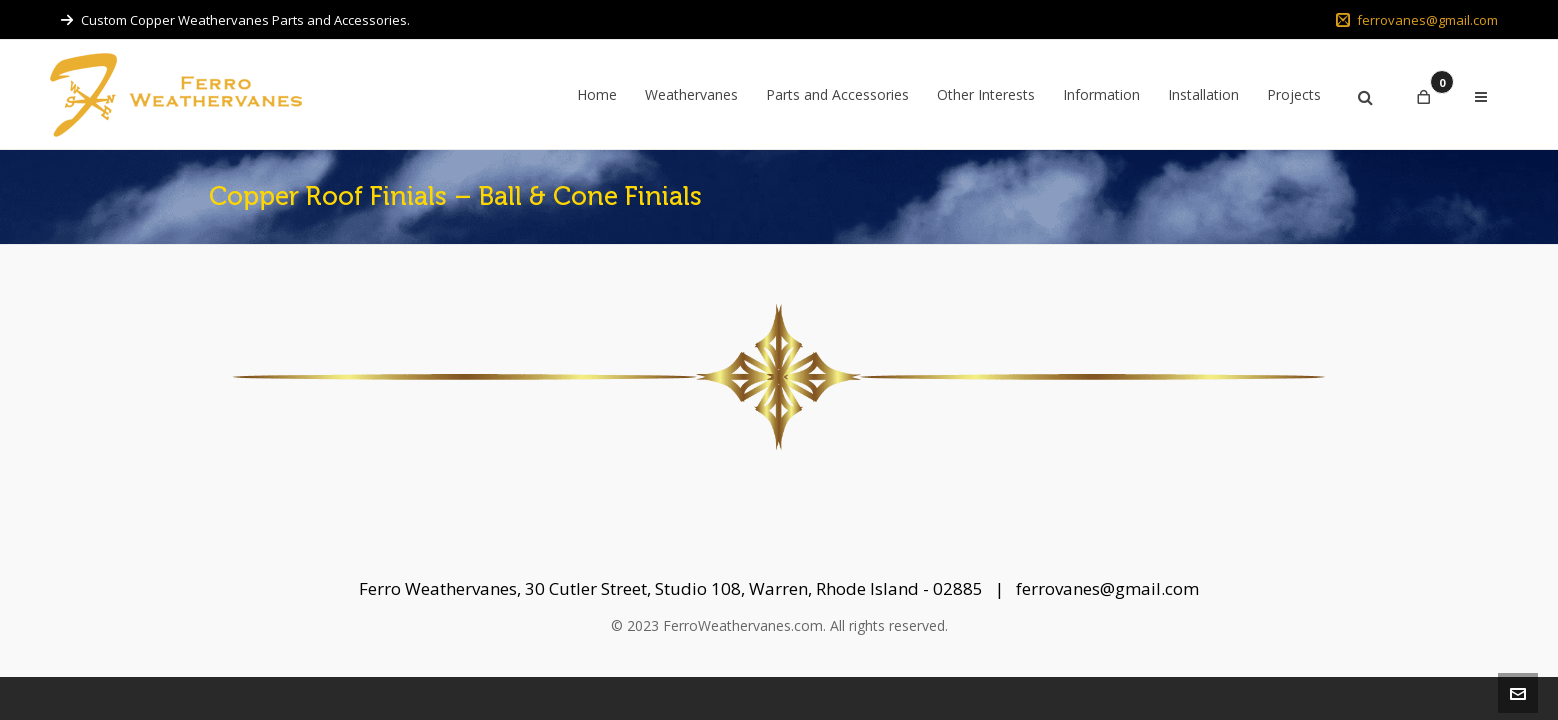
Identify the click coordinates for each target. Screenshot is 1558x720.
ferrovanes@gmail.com (1417, 20)
